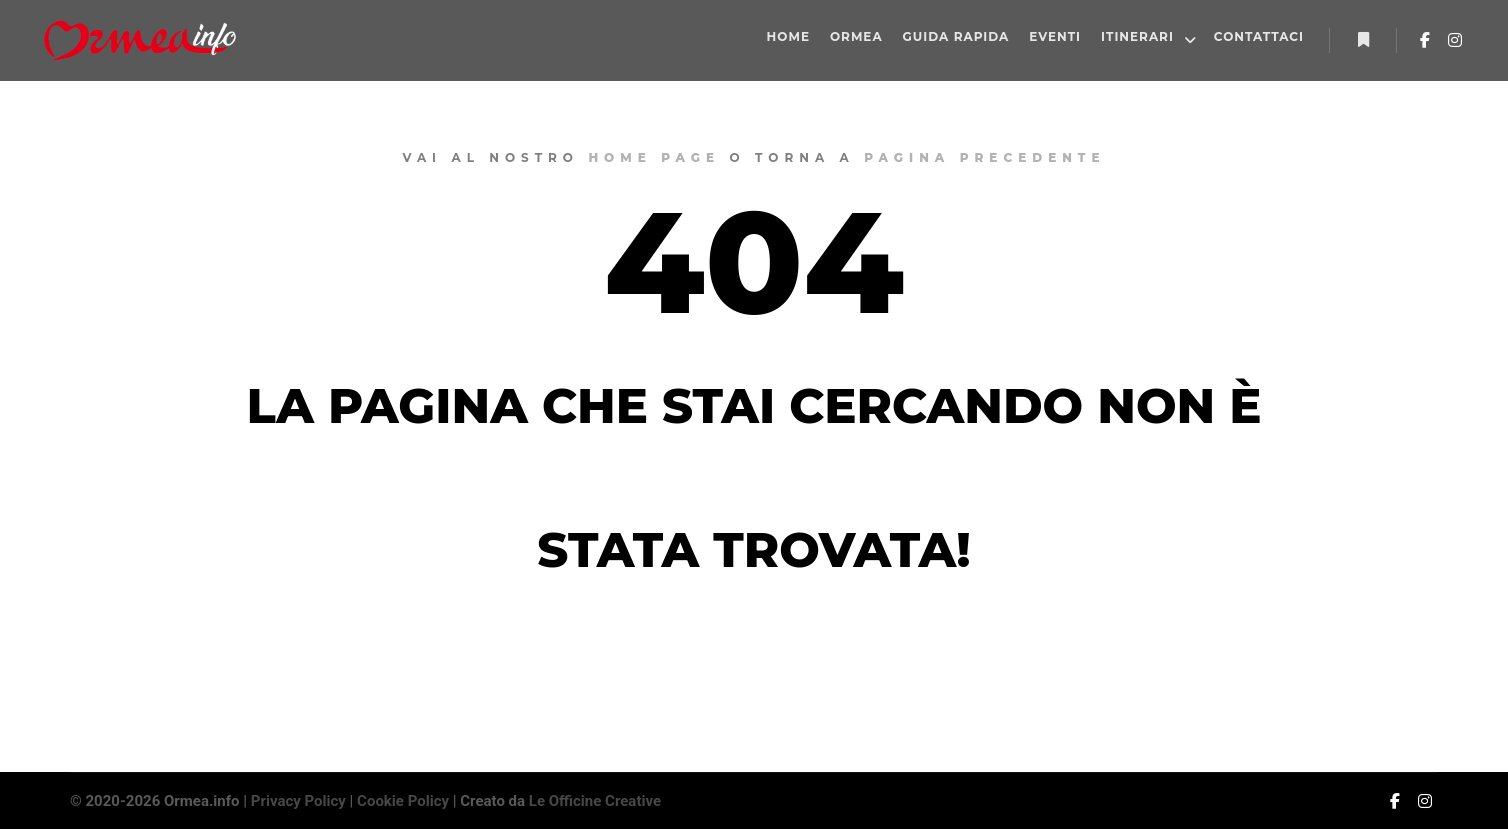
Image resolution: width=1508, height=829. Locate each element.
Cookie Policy (403, 801)
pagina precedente (984, 157)
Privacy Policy (298, 801)
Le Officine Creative (595, 801)
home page (654, 157)
